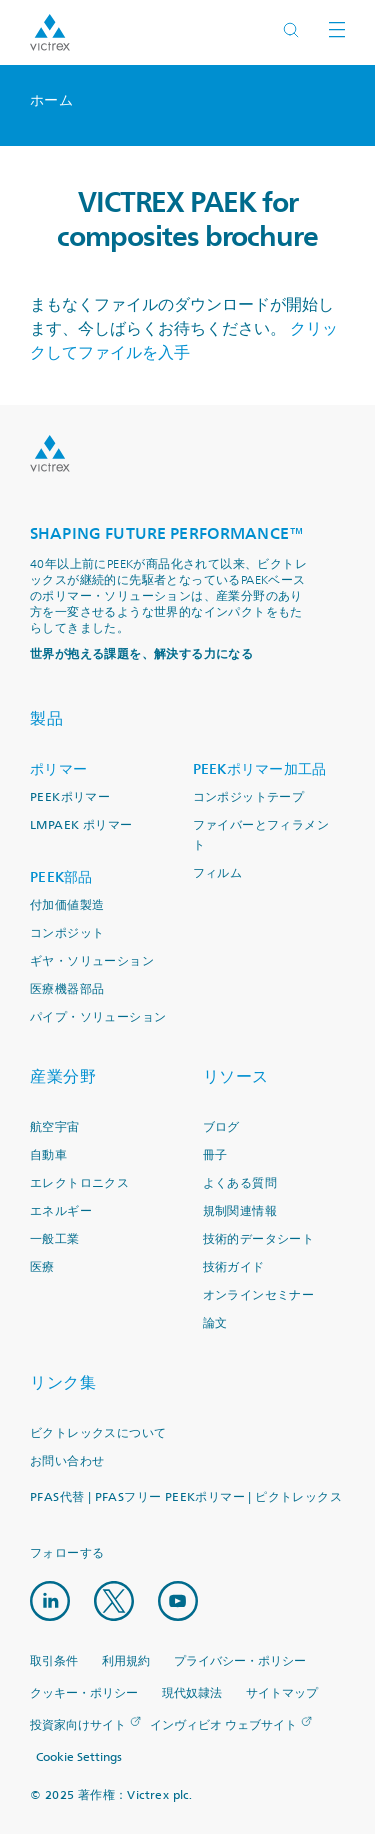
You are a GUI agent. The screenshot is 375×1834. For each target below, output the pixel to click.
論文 (215, 1323)
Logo (50, 453)
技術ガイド (234, 1267)
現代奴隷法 (192, 1693)
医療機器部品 (67, 989)
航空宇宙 (55, 1127)
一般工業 (55, 1239)
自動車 (48, 1155)
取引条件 (54, 1661)
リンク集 (63, 1382)
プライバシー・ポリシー (240, 1661)
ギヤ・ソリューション (92, 961)
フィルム (218, 873)
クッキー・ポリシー (84, 1693)
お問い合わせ (67, 1461)
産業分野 (63, 1076)
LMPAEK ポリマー (81, 825)
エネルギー (61, 1211)
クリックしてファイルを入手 (184, 341)
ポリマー (58, 769)
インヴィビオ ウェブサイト (223, 1725)
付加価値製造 (67, 905)
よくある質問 (240, 1183)
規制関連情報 (240, 1211)
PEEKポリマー (70, 797)
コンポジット (67, 933)
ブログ (221, 1127)
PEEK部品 (61, 877)
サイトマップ (282, 1693)
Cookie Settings (79, 1758)
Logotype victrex (50, 32)
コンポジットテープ (249, 797)
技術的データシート (259, 1239)
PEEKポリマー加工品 (260, 769)
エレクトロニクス (79, 1183)
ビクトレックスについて (98, 1433)
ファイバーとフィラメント (261, 835)
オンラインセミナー (259, 1295)
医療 (42, 1267)
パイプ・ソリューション (98, 1017)
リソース (236, 1076)
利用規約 (126, 1661)
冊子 (215, 1155)
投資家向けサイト (78, 1725)
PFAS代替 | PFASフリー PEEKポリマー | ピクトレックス (186, 1497)
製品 (46, 718)
